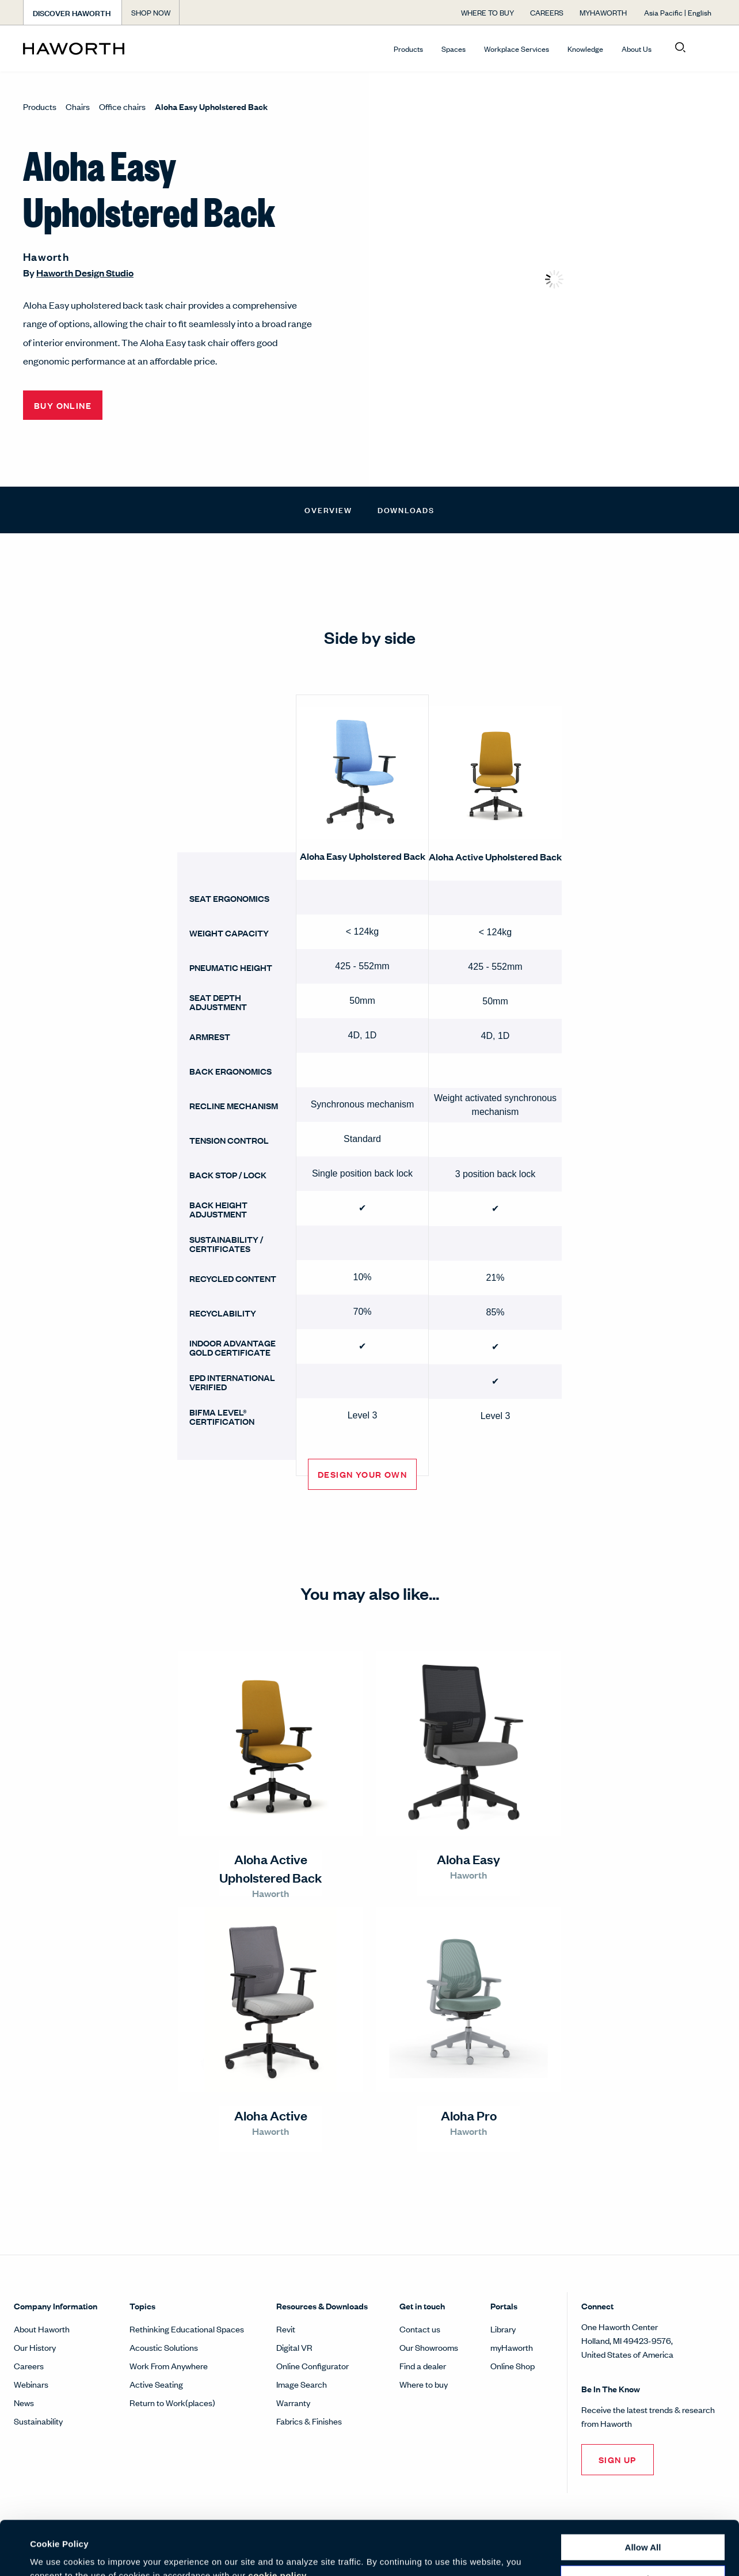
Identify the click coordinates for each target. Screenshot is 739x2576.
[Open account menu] (705, 47)
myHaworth (511, 2347)
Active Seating (156, 2384)
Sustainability (38, 2421)
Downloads (406, 509)
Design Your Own (362, 1474)
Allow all (643, 2493)
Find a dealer (422, 2365)
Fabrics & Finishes (309, 2421)
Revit (285, 2329)
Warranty (293, 2402)
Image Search (301, 2384)
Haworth (46, 256)
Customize (643, 2524)
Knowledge (585, 48)
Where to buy (423, 2384)
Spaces (453, 48)
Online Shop (512, 2365)
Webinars (31, 2384)
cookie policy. (278, 2521)
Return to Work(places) (172, 2402)
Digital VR (294, 2347)
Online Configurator (312, 2365)
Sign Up (618, 2459)
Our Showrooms (428, 2347)
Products (408, 48)
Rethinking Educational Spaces (186, 2329)
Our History (35, 2347)
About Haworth (42, 2329)
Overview (328, 509)
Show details (56, 2553)
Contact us (419, 2329)
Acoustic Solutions (163, 2347)
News (24, 2402)
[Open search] (680, 47)
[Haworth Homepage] (92, 48)
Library (503, 2329)
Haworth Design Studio (85, 272)
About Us (637, 48)
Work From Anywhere (168, 2365)
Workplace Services (516, 48)
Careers (29, 2365)
